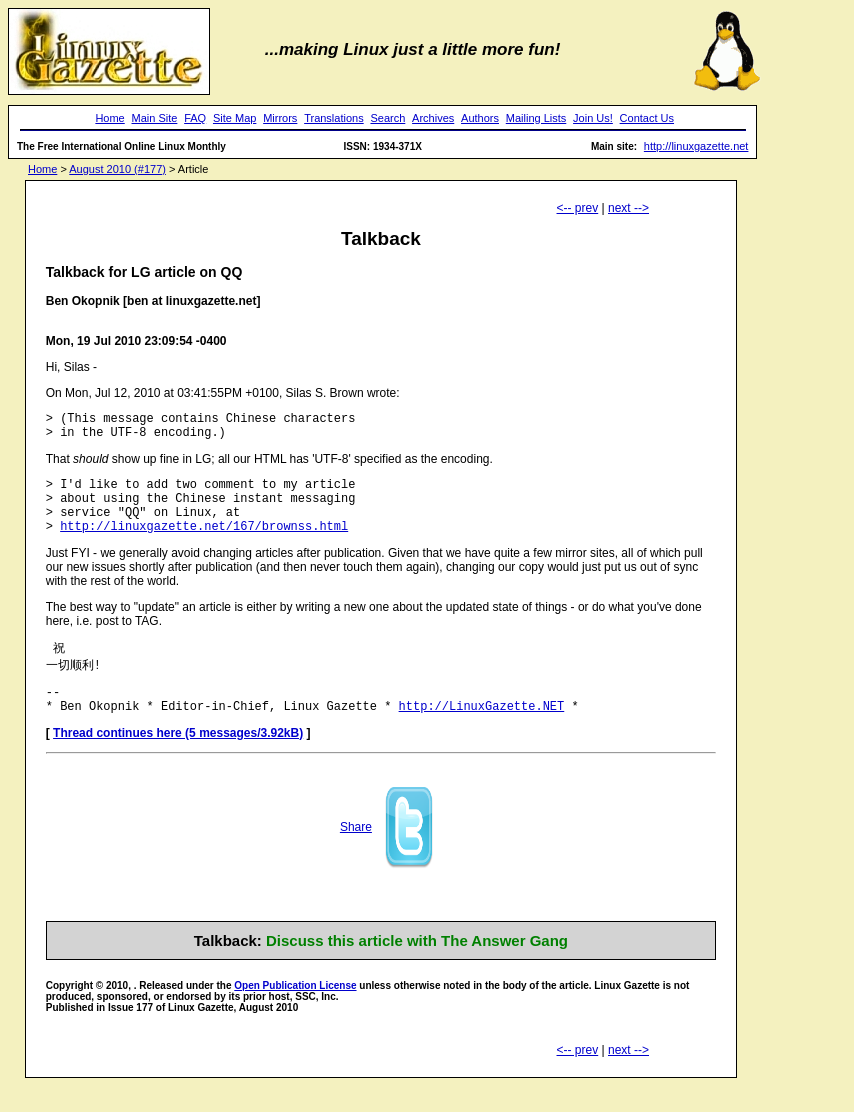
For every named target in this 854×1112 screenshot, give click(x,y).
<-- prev (578, 208)
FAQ (195, 118)
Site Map (234, 118)
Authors (480, 118)
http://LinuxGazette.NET (482, 731)
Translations (334, 118)
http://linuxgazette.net (696, 146)
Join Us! (593, 118)
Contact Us (647, 118)
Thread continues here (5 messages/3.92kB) (178, 759)
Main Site (155, 118)
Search (387, 118)
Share (356, 853)
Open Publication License (295, 1011)
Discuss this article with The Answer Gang (417, 966)
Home (109, 118)
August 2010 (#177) (117, 169)
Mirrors (280, 118)
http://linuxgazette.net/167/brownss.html (204, 543)
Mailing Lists (536, 118)
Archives (433, 118)
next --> (628, 208)
